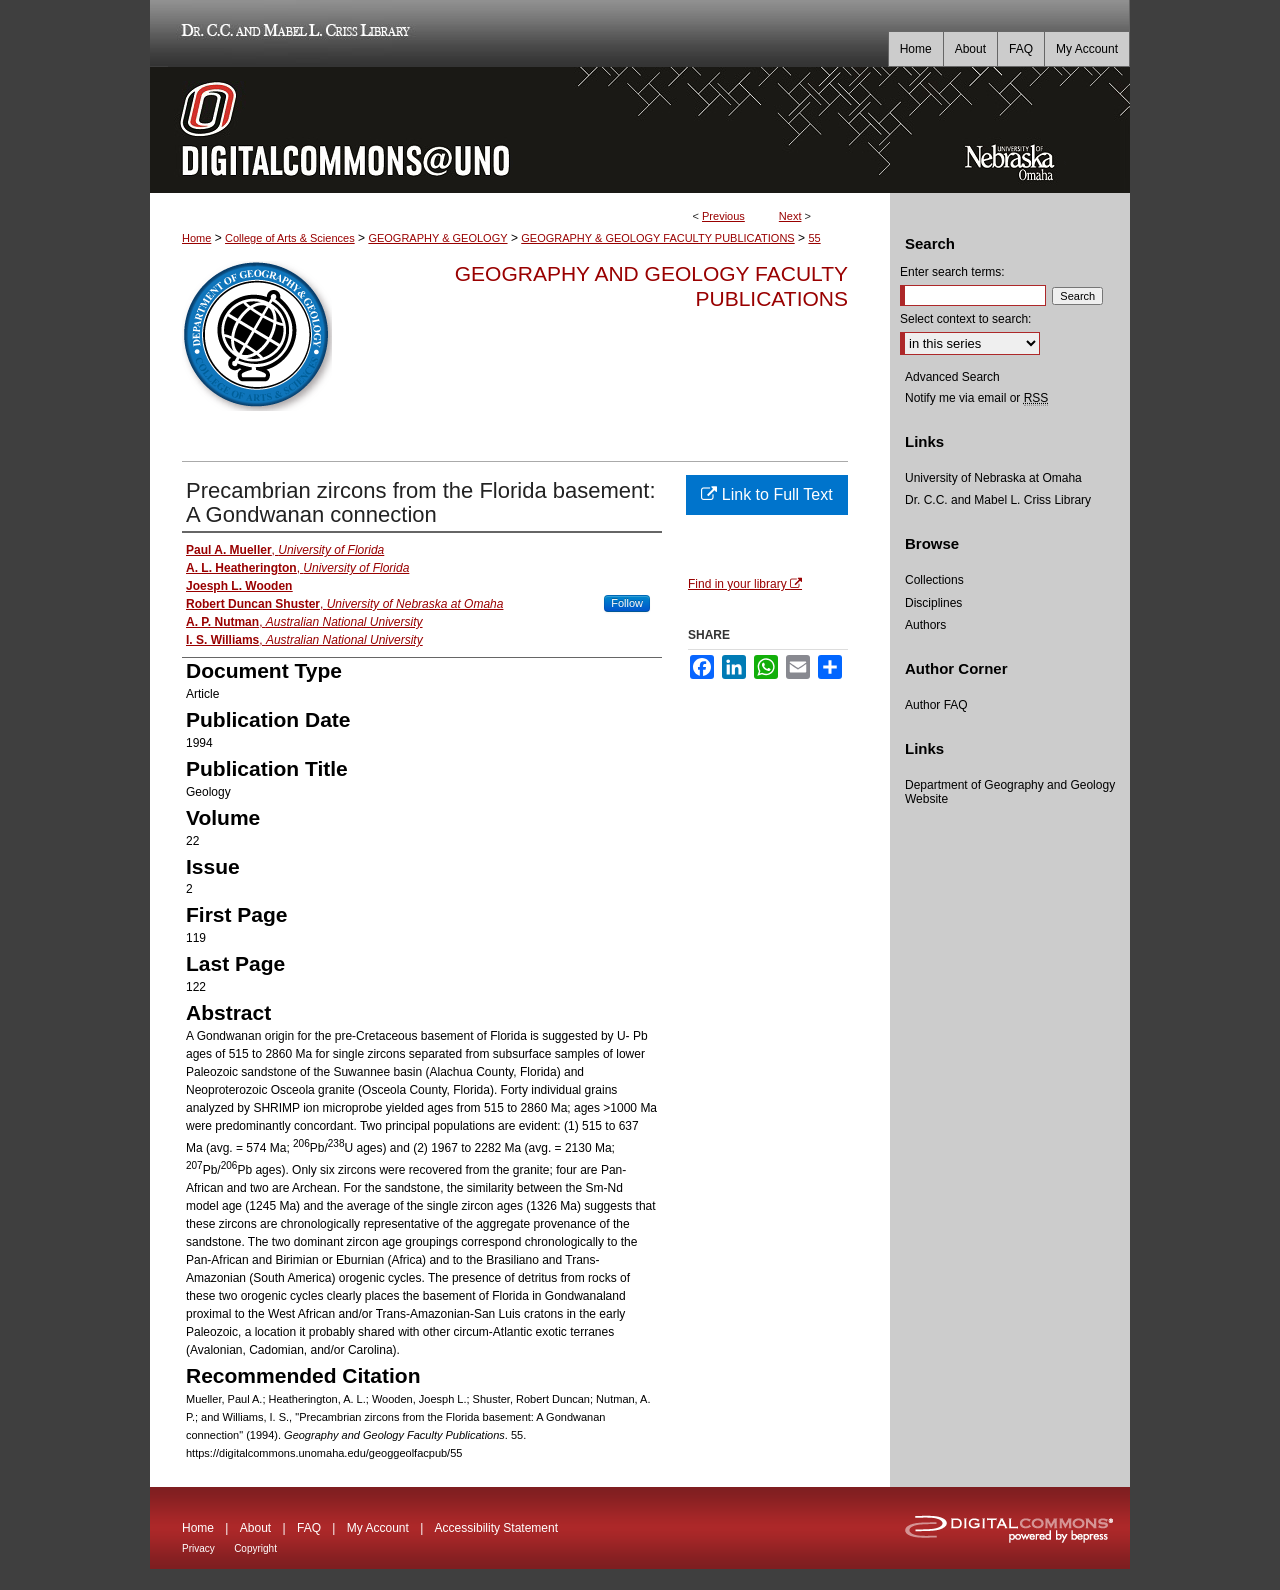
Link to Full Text (766, 494)
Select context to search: (965, 319)
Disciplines (933, 603)
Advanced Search (952, 377)
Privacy (198, 1548)
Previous (723, 216)
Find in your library (745, 584)
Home (196, 238)
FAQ (309, 1528)
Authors (925, 625)
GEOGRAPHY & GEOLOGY (437, 238)
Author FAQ (936, 705)
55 (814, 238)
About (255, 1528)
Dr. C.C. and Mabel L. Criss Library (292, 33)
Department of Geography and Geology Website (1010, 792)
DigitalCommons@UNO (520, 130)
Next (790, 216)
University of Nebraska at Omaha (993, 478)
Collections (934, 580)
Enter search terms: (952, 272)
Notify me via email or (976, 398)
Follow (627, 603)
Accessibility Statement (496, 1528)
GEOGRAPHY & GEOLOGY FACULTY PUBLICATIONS (657, 238)
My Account (378, 1528)
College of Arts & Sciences (290, 238)
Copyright (255, 1548)
